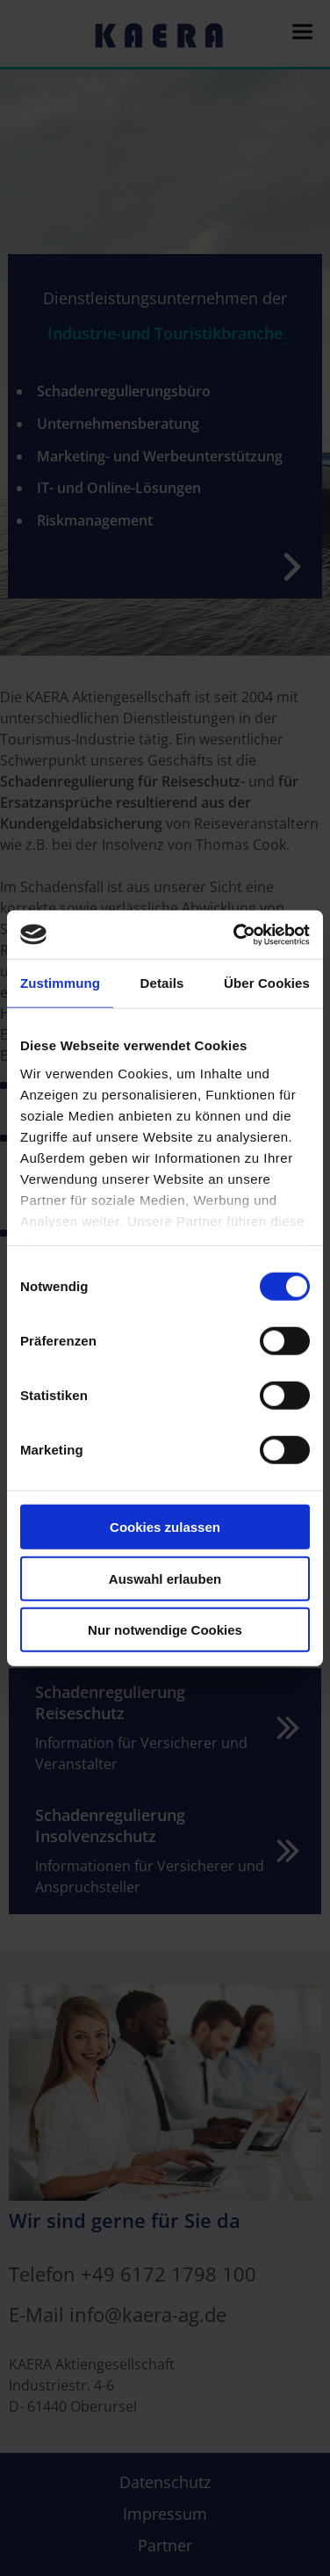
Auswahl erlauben (165, 1578)
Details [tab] (162, 983)
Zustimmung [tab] (60, 983)
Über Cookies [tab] (267, 983)
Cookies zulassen (165, 1527)
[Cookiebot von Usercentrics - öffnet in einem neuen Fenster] (235, 934)
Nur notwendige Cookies (165, 1629)
